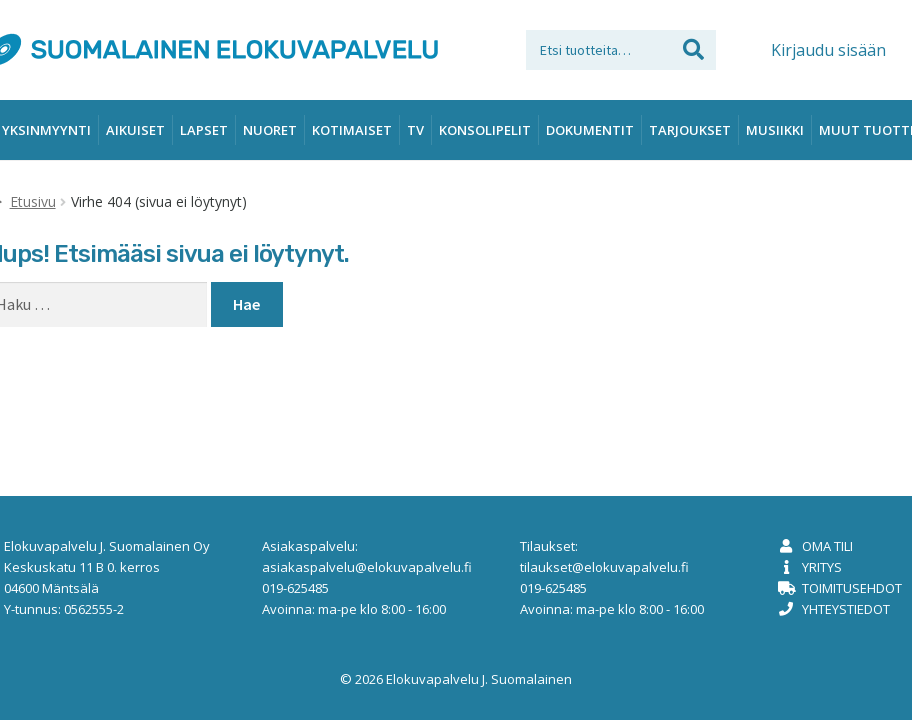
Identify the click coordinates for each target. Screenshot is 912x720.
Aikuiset (135, 130)
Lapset (204, 130)
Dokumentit (590, 130)
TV (415, 130)
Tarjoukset (690, 130)
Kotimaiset (352, 130)
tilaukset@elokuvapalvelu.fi (604, 567)
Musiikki (775, 130)
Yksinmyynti (46, 130)
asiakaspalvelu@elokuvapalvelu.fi (367, 567)
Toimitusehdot (852, 588)
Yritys (822, 567)
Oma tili (827, 546)
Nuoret (270, 130)
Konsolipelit (485, 130)
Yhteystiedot (846, 609)
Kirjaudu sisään (828, 50)
